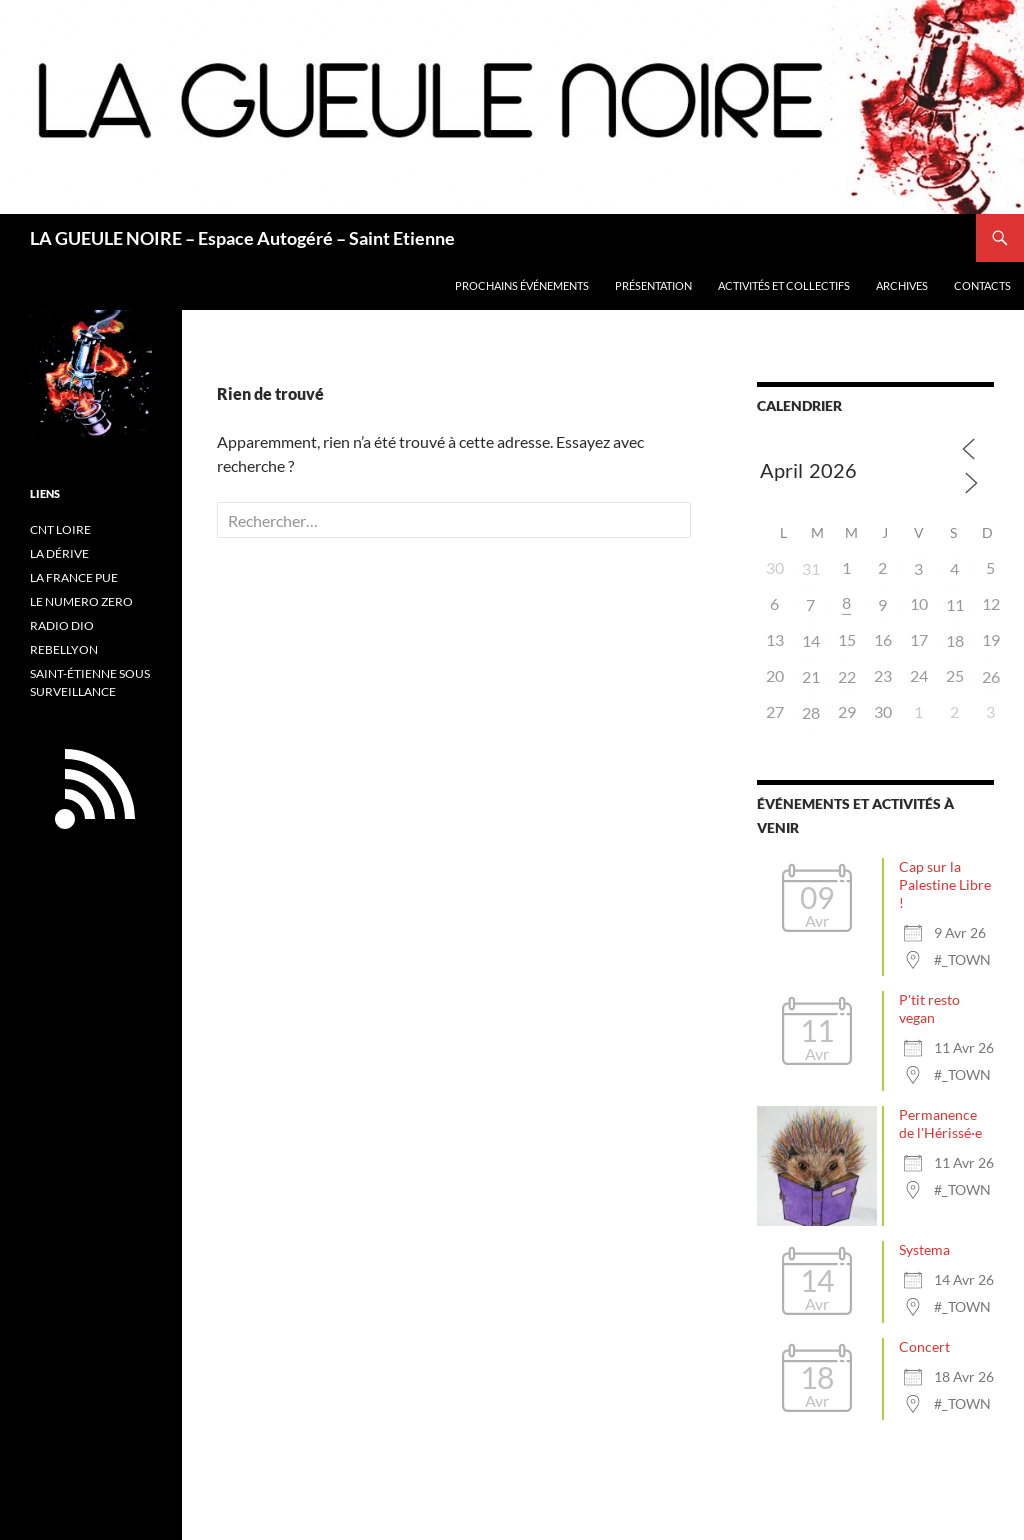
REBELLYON (64, 649)
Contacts (982, 285)
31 (811, 568)
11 (955, 604)
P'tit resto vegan (929, 1008)
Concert (924, 1346)
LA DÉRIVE (59, 553)
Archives (902, 285)
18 (955, 640)
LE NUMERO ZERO (81, 601)
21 (811, 676)
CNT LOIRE (60, 529)
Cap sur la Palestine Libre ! (945, 884)
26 (991, 676)
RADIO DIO (62, 625)
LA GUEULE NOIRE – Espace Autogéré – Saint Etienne (242, 238)
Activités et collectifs (784, 285)
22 (847, 676)
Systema (924, 1249)
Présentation (653, 285)
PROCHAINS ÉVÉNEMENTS (522, 285)
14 (811, 640)
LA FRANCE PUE (74, 577)
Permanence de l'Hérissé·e (940, 1123)
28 (811, 712)
